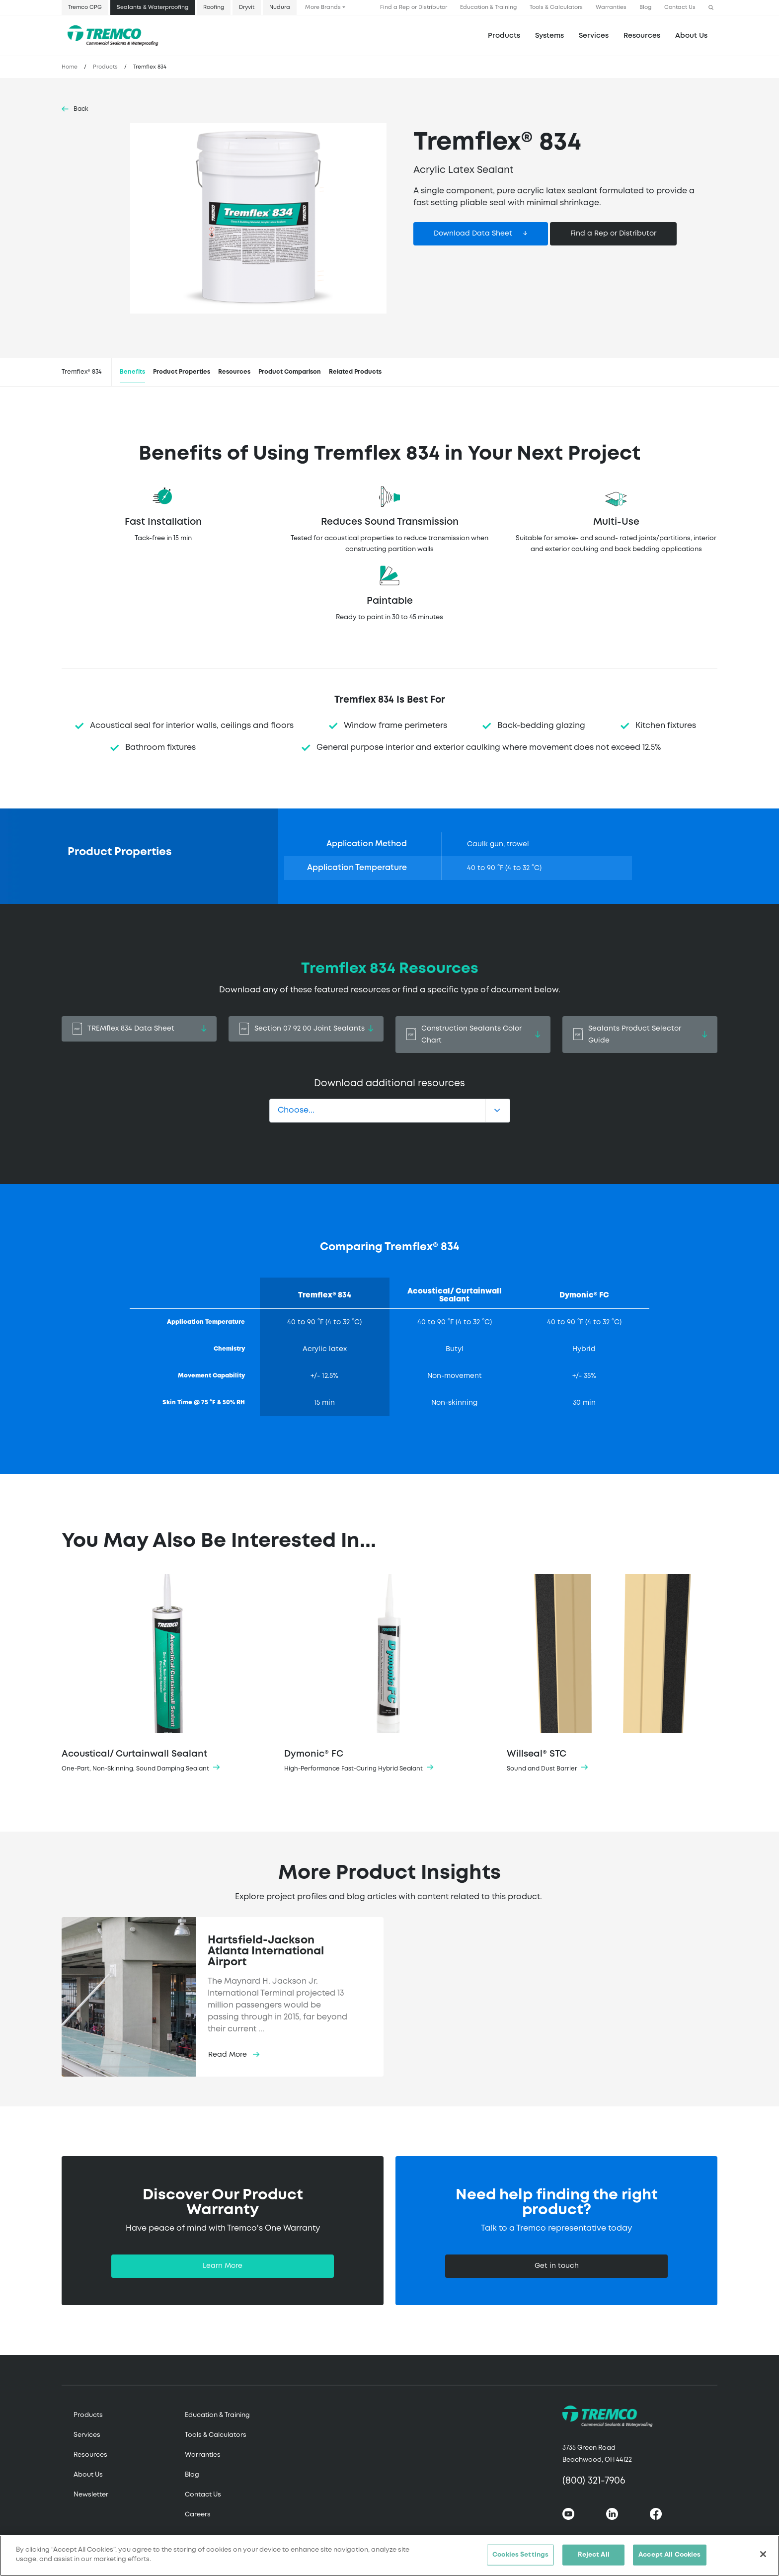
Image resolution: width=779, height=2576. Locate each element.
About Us (691, 36)
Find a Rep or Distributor (413, 7)
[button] (710, 7)
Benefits (132, 372)
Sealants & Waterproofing (152, 7)
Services (87, 2435)
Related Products (355, 372)
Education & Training (488, 7)
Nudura (279, 7)
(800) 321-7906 (593, 2481)
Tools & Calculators (556, 7)
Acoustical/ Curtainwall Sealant (167, 1674)
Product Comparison (289, 372)
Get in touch (557, 2266)
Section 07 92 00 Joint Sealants (306, 1029)
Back (81, 109)
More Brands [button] (323, 7)
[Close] (763, 2554)
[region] (389, 2555)
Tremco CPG (85, 7)
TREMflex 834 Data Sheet (139, 1029)
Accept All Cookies (669, 2555)
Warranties (611, 7)
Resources (641, 36)
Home (70, 67)
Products (504, 36)
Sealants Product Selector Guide (640, 1035)
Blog (645, 7)
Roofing (213, 7)
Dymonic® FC (389, 1674)
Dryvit (246, 7)
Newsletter (91, 2494)
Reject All (594, 2555)
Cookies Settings (520, 2555)
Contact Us (680, 7)
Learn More (222, 2266)
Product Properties (181, 372)
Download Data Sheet (473, 234)
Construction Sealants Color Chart (473, 1035)
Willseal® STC (612, 1674)
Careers (198, 2514)
